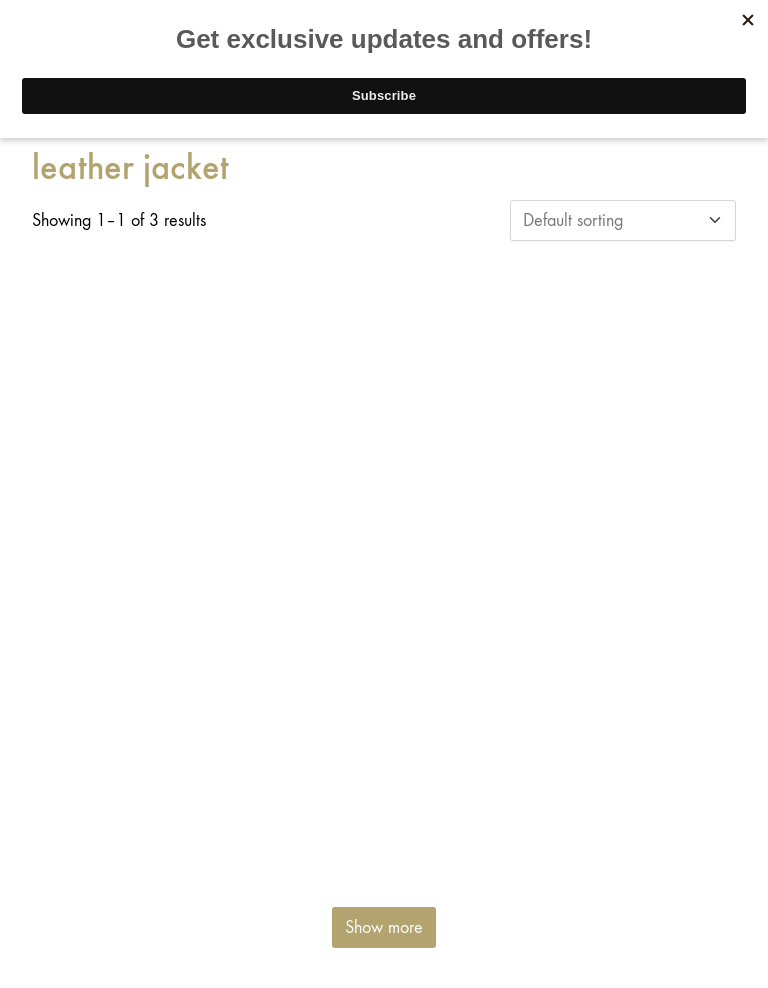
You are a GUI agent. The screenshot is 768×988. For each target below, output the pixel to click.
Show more (384, 927)
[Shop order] (623, 220)
